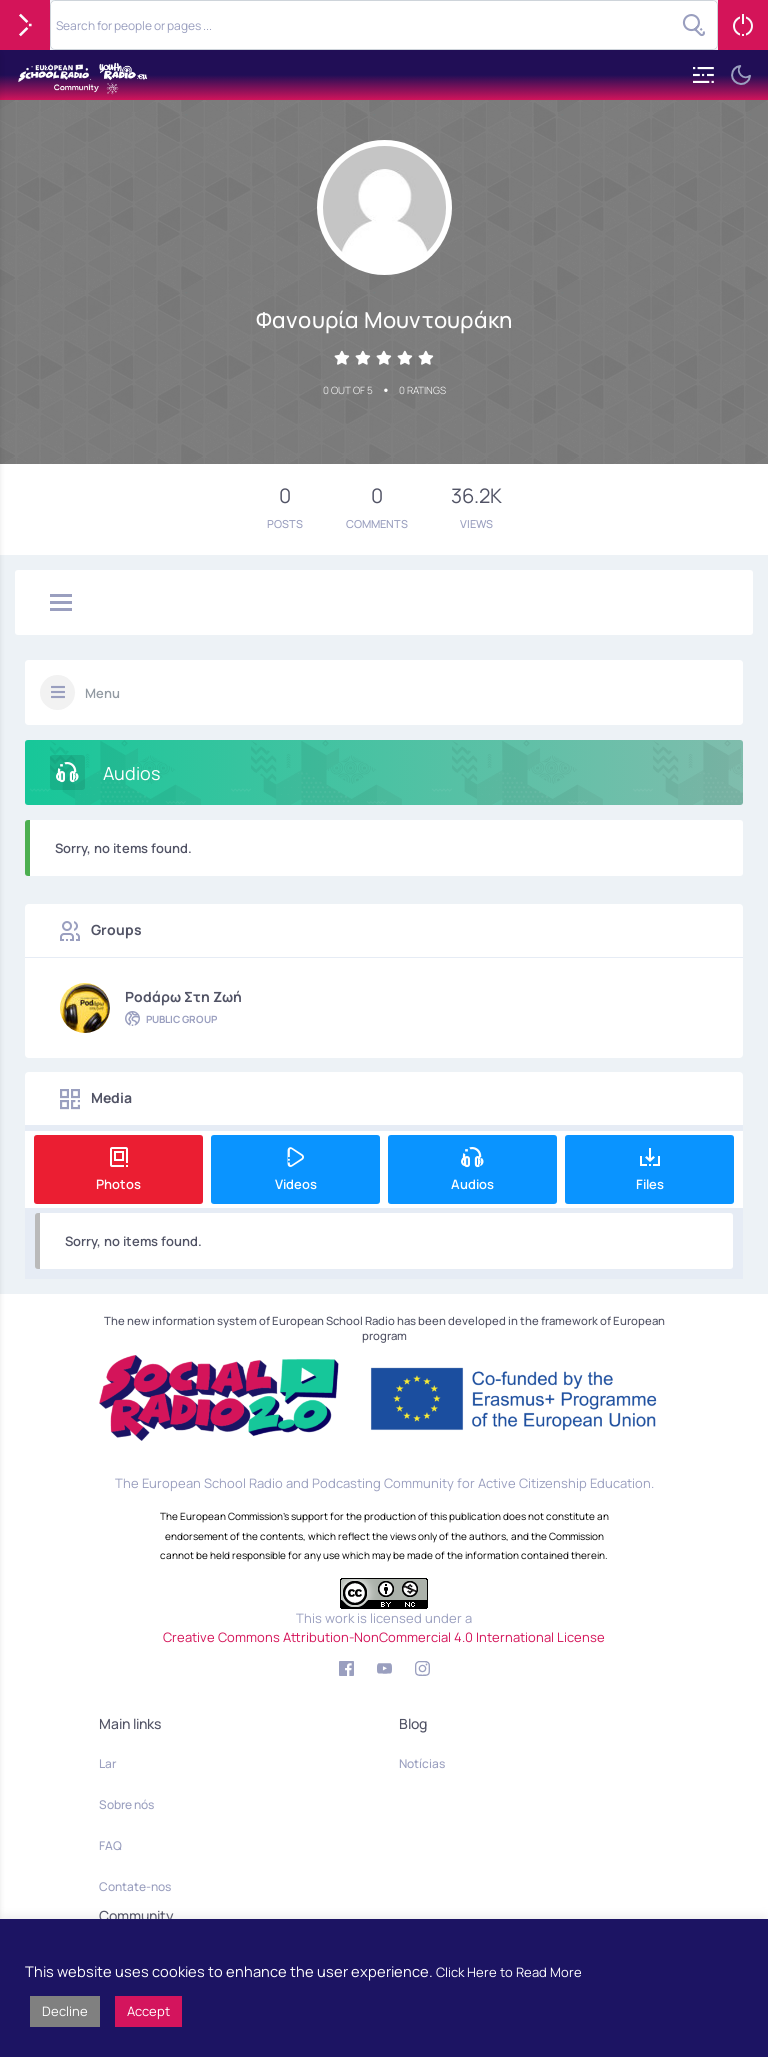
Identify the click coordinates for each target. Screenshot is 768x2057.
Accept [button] (148, 2011)
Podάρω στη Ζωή (183, 996)
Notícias (422, 1763)
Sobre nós (126, 1804)
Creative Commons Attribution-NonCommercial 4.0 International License (384, 1637)
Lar (107, 1763)
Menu (102, 693)
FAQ (110, 1845)
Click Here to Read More (509, 1972)
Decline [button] (65, 2011)
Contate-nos (135, 1886)
